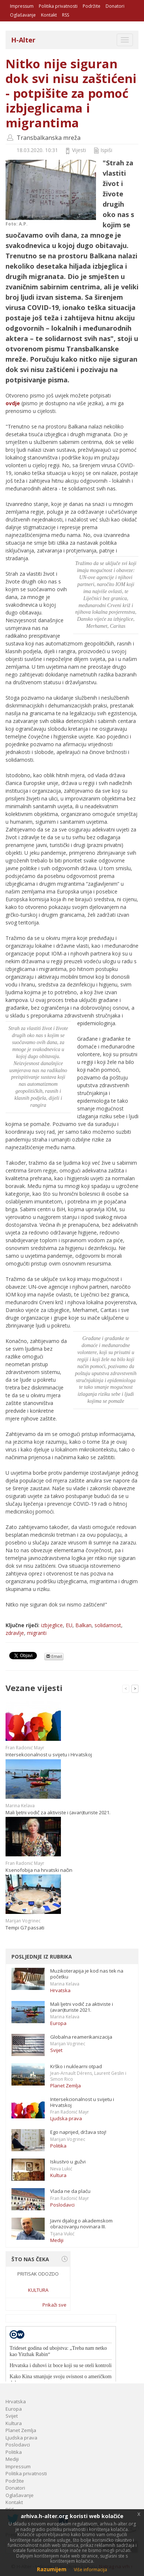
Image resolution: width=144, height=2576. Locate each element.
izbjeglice (52, 1625)
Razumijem (51, 2569)
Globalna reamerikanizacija (81, 2036)
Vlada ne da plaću (70, 2191)
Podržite (91, 6)
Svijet (56, 2050)
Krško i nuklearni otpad (76, 2066)
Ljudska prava (66, 2118)
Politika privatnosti (58, 6)
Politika (58, 2145)
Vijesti (79, 150)
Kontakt (49, 15)
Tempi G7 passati (25, 1927)
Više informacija (90, 2569)
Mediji (57, 2240)
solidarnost (108, 1625)
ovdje (13, 403)
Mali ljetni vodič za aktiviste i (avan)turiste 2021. (58, 1812)
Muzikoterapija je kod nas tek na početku (86, 1973)
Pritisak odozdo (38, 2273)
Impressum (22, 6)
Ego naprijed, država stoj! (78, 2132)
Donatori (115, 6)
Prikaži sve (54, 2304)
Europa (58, 2023)
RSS (65, 15)
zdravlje (15, 1632)
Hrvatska (60, 1990)
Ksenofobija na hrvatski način (39, 1870)
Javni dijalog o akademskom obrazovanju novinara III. (81, 2223)
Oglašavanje (23, 15)
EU (69, 1625)
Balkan (83, 1625)
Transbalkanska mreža (48, 138)
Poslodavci (62, 2204)
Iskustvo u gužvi (68, 2161)
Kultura (58, 2175)
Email (54, 1656)
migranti (37, 1632)
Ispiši (106, 150)
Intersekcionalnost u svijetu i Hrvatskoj (49, 1754)
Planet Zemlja (65, 2085)
